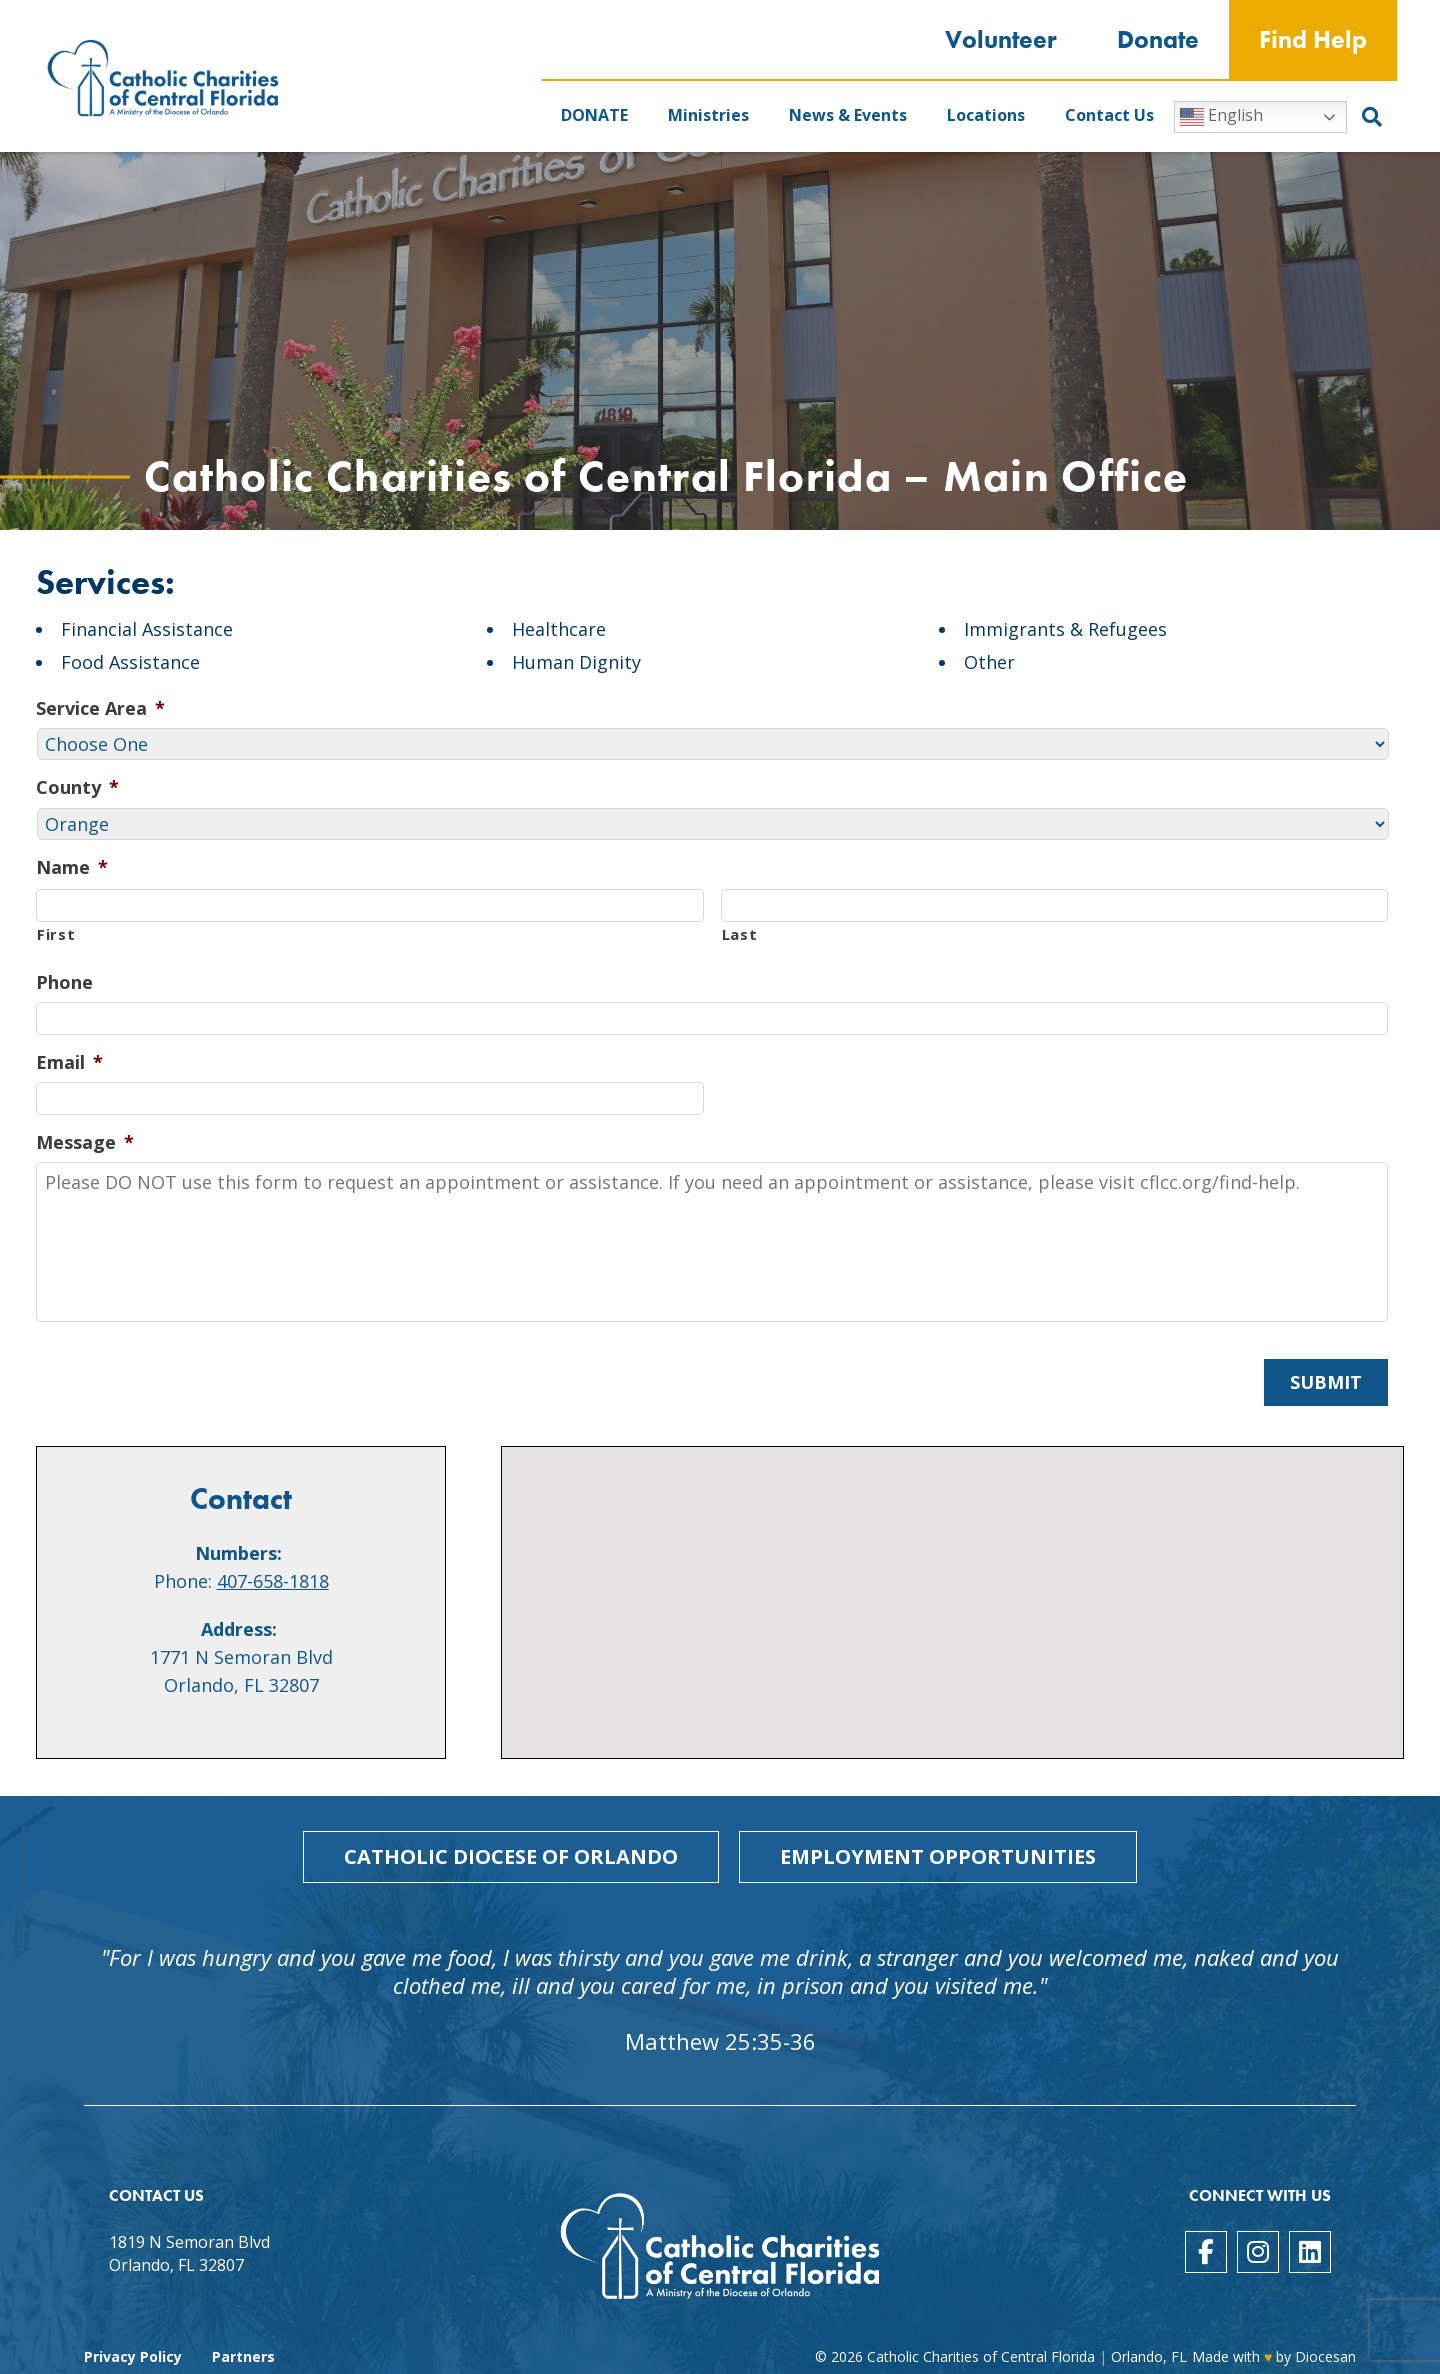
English (1221, 116)
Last (740, 934)
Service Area (100, 708)
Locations (986, 115)
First (56, 934)
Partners (243, 2356)
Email (69, 1062)
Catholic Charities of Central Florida (981, 2356)
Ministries (708, 115)
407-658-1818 (273, 1581)
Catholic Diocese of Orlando (511, 1856)
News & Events (848, 115)
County (77, 787)
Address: (239, 1629)
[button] (953, 1584)
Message (85, 1142)
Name (72, 867)
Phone (64, 982)
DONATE (594, 115)
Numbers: (238, 1553)
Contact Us (1109, 115)
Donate (1158, 39)
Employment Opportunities (938, 1856)
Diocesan (1325, 2356)
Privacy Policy (133, 2356)
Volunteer (1001, 39)
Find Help (1313, 39)
